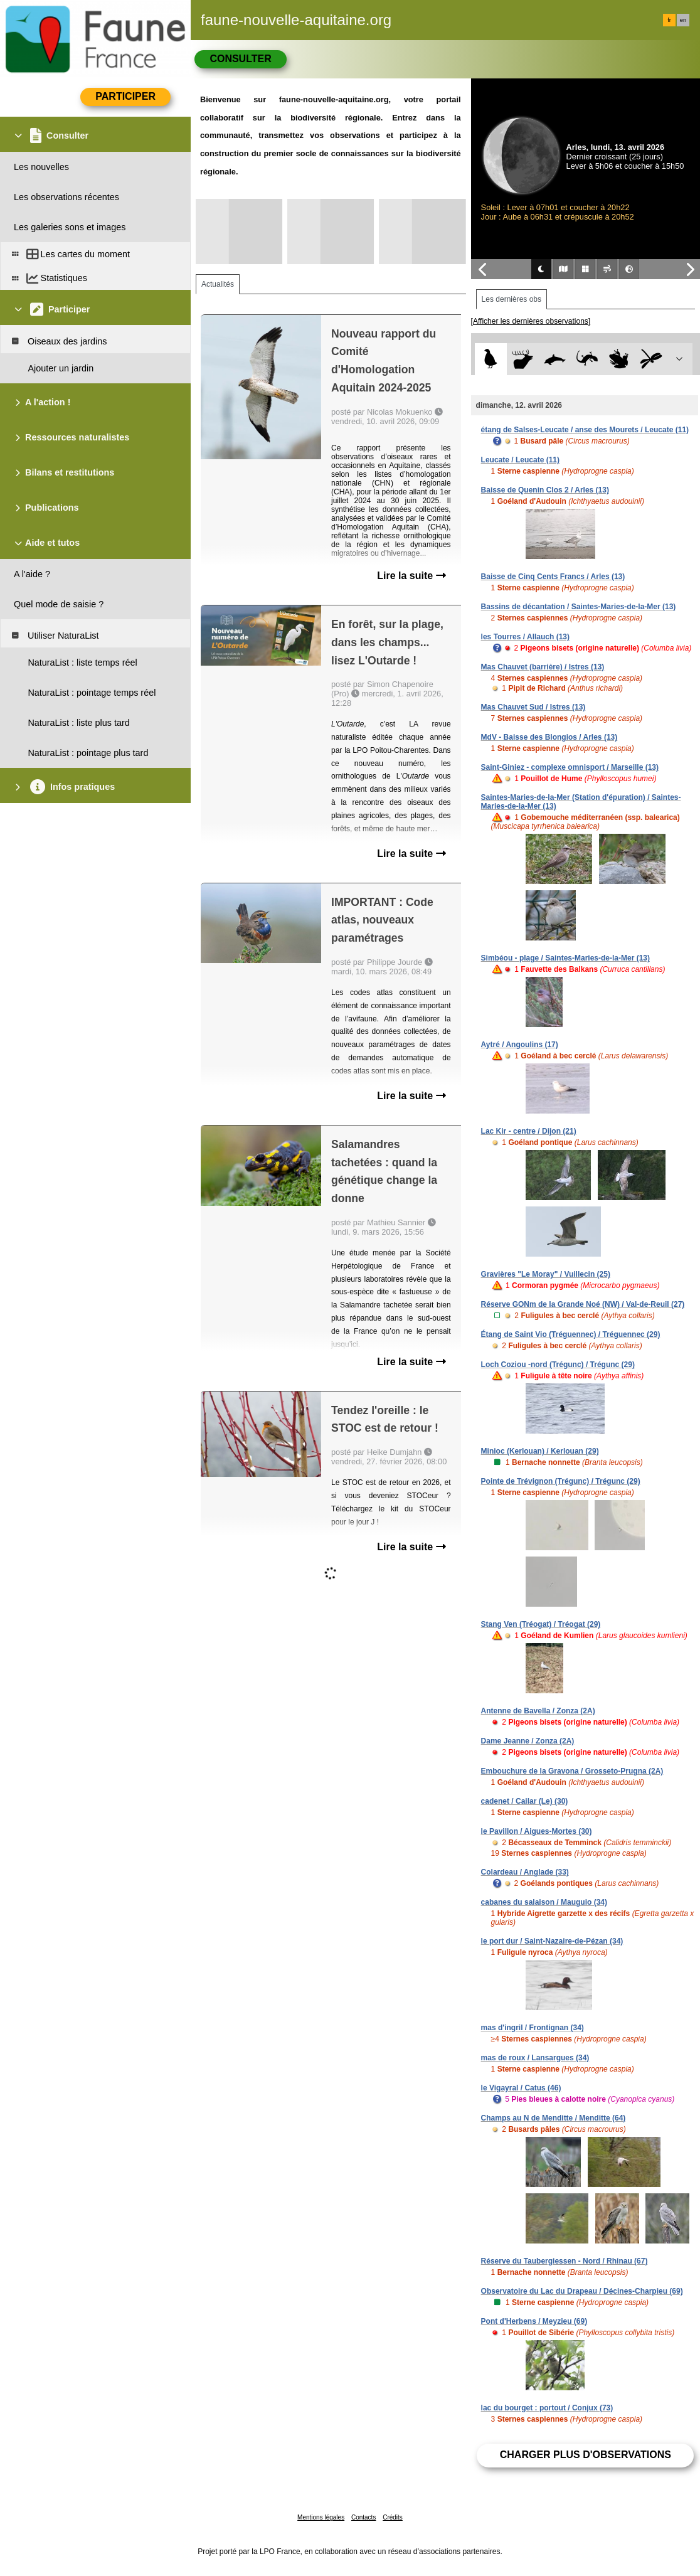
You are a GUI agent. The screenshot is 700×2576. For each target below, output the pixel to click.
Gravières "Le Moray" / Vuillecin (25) (545, 1274)
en (683, 20)
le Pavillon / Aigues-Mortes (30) (536, 1831)
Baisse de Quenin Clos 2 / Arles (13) (545, 490)
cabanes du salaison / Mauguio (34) (544, 1902)
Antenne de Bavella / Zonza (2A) (538, 1710)
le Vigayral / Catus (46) (521, 2088)
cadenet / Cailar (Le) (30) (524, 1801)
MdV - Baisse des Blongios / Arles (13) (549, 737)
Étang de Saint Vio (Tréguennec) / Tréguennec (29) (570, 1334)
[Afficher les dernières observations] (531, 321)
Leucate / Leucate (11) (520, 459)
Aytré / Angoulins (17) (519, 1044)
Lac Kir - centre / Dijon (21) (528, 1131)
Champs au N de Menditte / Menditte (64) (553, 2118)
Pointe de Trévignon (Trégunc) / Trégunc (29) (560, 1481)
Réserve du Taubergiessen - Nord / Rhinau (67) (564, 2261)
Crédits (393, 2517)
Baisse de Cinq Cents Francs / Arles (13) (553, 576)
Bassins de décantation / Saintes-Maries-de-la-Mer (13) (578, 606)
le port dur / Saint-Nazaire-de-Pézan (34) (552, 1941)
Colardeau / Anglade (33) (525, 1872)
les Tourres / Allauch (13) (525, 636)
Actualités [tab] (217, 284)
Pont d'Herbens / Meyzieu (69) (534, 2321)
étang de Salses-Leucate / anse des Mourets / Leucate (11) (585, 429)
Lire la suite (411, 576)
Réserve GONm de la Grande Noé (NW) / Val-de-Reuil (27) (583, 1304)
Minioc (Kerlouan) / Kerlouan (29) (540, 1451)
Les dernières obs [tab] (511, 299)
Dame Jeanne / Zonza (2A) (528, 1741)
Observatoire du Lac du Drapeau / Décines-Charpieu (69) (582, 2291)
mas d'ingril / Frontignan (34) (532, 2027)
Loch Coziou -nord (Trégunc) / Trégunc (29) (558, 1364)
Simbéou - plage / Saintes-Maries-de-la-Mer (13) (565, 958)
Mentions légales (320, 2517)
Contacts (363, 2517)
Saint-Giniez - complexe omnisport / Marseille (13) (570, 767)
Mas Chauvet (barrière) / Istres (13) (543, 667)
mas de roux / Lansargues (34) (535, 2057)
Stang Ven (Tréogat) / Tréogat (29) (541, 1624)
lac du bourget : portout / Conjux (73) (547, 2407)
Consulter (240, 58)
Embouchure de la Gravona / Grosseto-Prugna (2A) (572, 1771)
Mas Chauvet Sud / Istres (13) (533, 707)
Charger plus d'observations (585, 2454)
